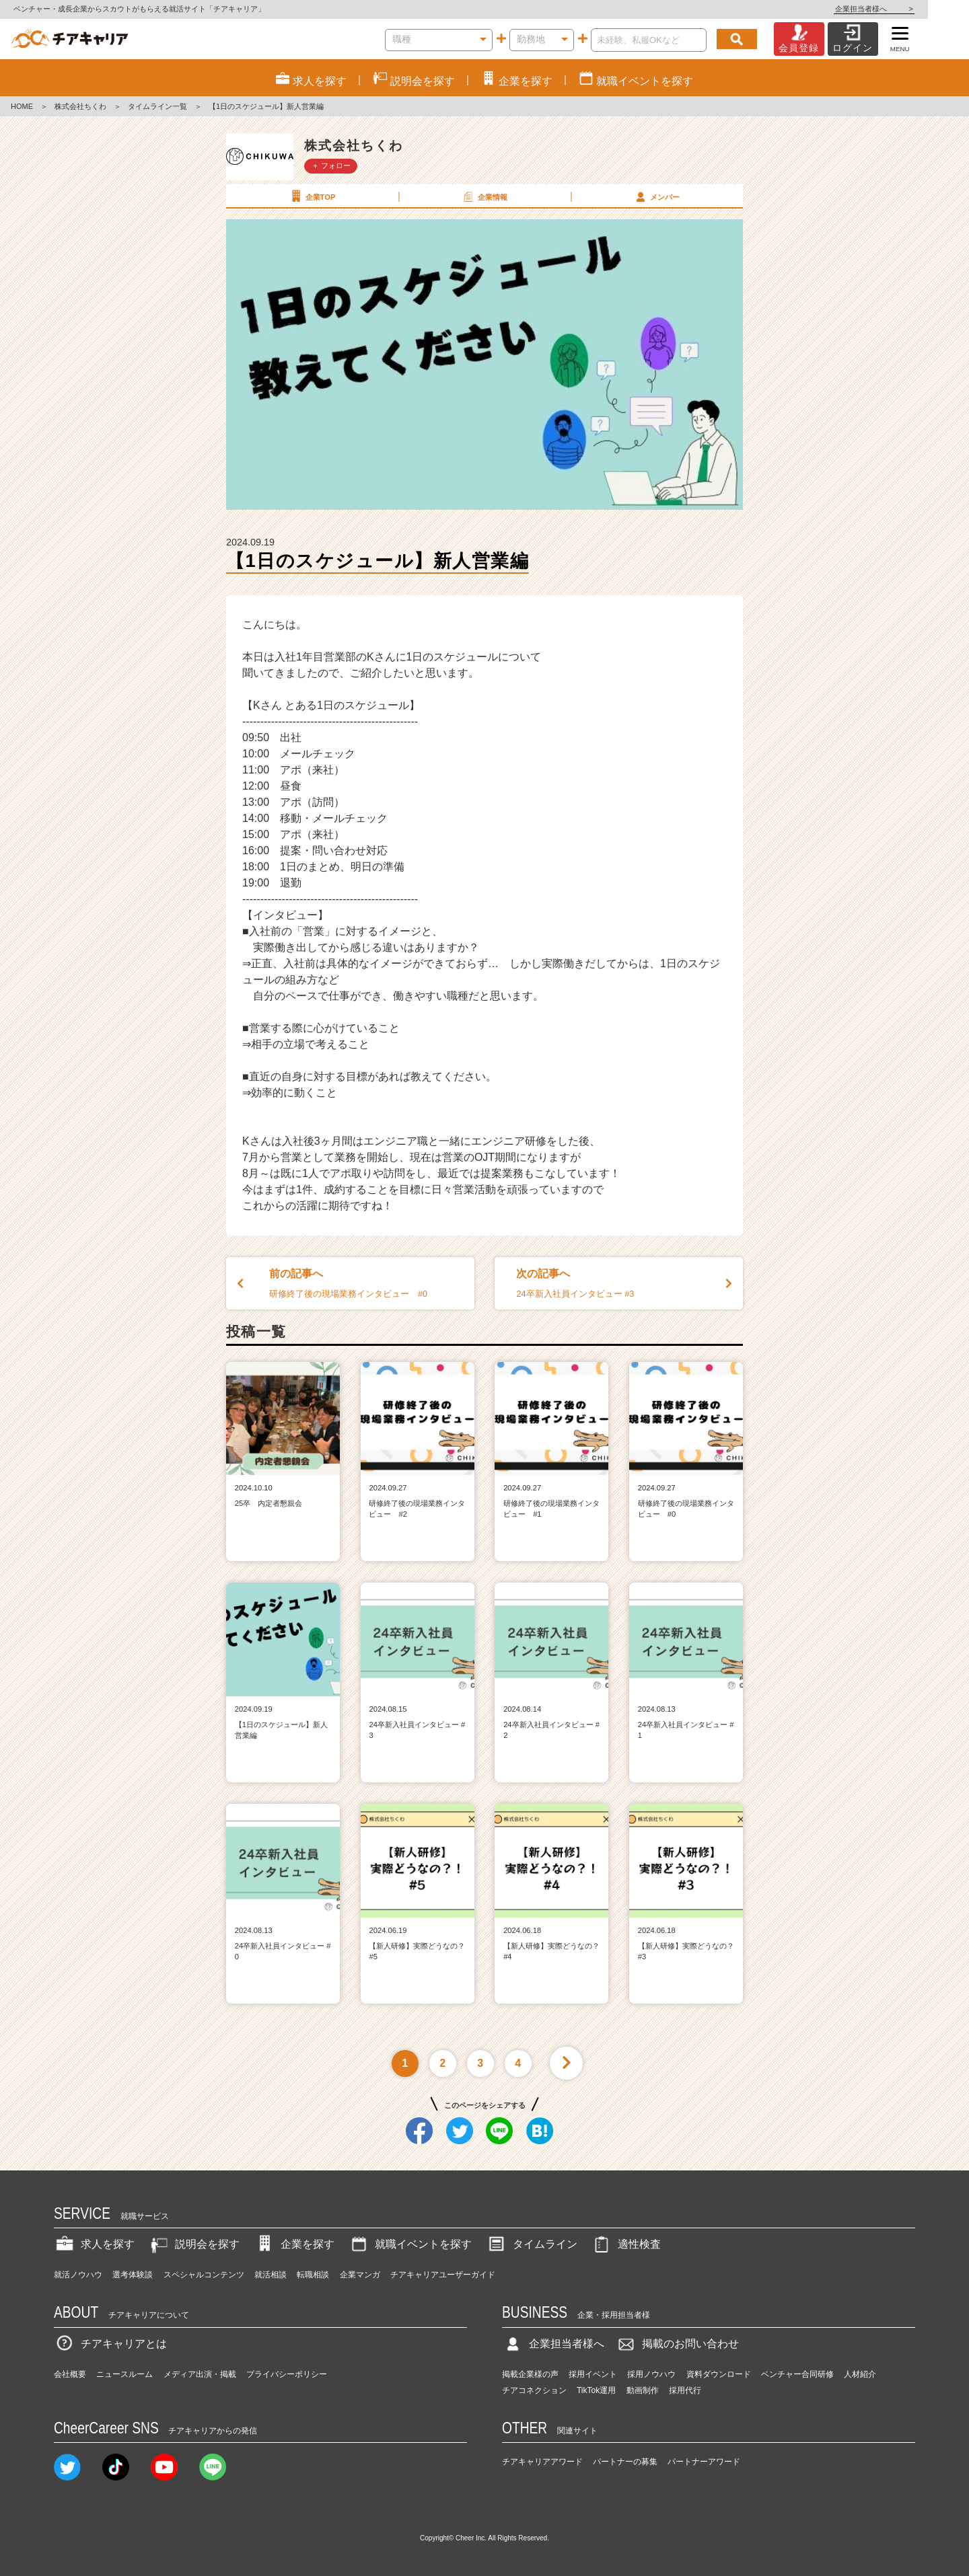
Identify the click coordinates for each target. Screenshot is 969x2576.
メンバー (656, 196)
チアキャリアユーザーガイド (442, 2274)
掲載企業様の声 (530, 2374)
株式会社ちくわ (80, 106)
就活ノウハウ (78, 2274)
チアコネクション (534, 2390)
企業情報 (483, 196)
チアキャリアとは (110, 2343)
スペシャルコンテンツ (204, 2274)
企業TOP (311, 196)
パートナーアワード (704, 2461)
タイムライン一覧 (157, 106)
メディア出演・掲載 (200, 2374)
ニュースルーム (124, 2374)
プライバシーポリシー (286, 2374)
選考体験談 (132, 2274)
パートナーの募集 (625, 2461)
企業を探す (294, 2244)
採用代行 (685, 2390)
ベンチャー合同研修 (797, 2374)
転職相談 (313, 2274)
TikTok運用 (596, 2390)
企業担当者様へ (915, 9)
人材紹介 (860, 2374)
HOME (22, 106)
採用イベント (593, 2374)
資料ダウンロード (718, 2374)
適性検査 (626, 2244)
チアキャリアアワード (542, 2461)
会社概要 (70, 2374)
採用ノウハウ (651, 2374)
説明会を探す (194, 2244)
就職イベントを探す (410, 2244)
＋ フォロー (331, 165)
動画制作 (642, 2390)
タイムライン (531, 2244)
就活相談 (270, 2274)
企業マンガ (360, 2274)
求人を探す (94, 2244)
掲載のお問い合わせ (677, 2343)
